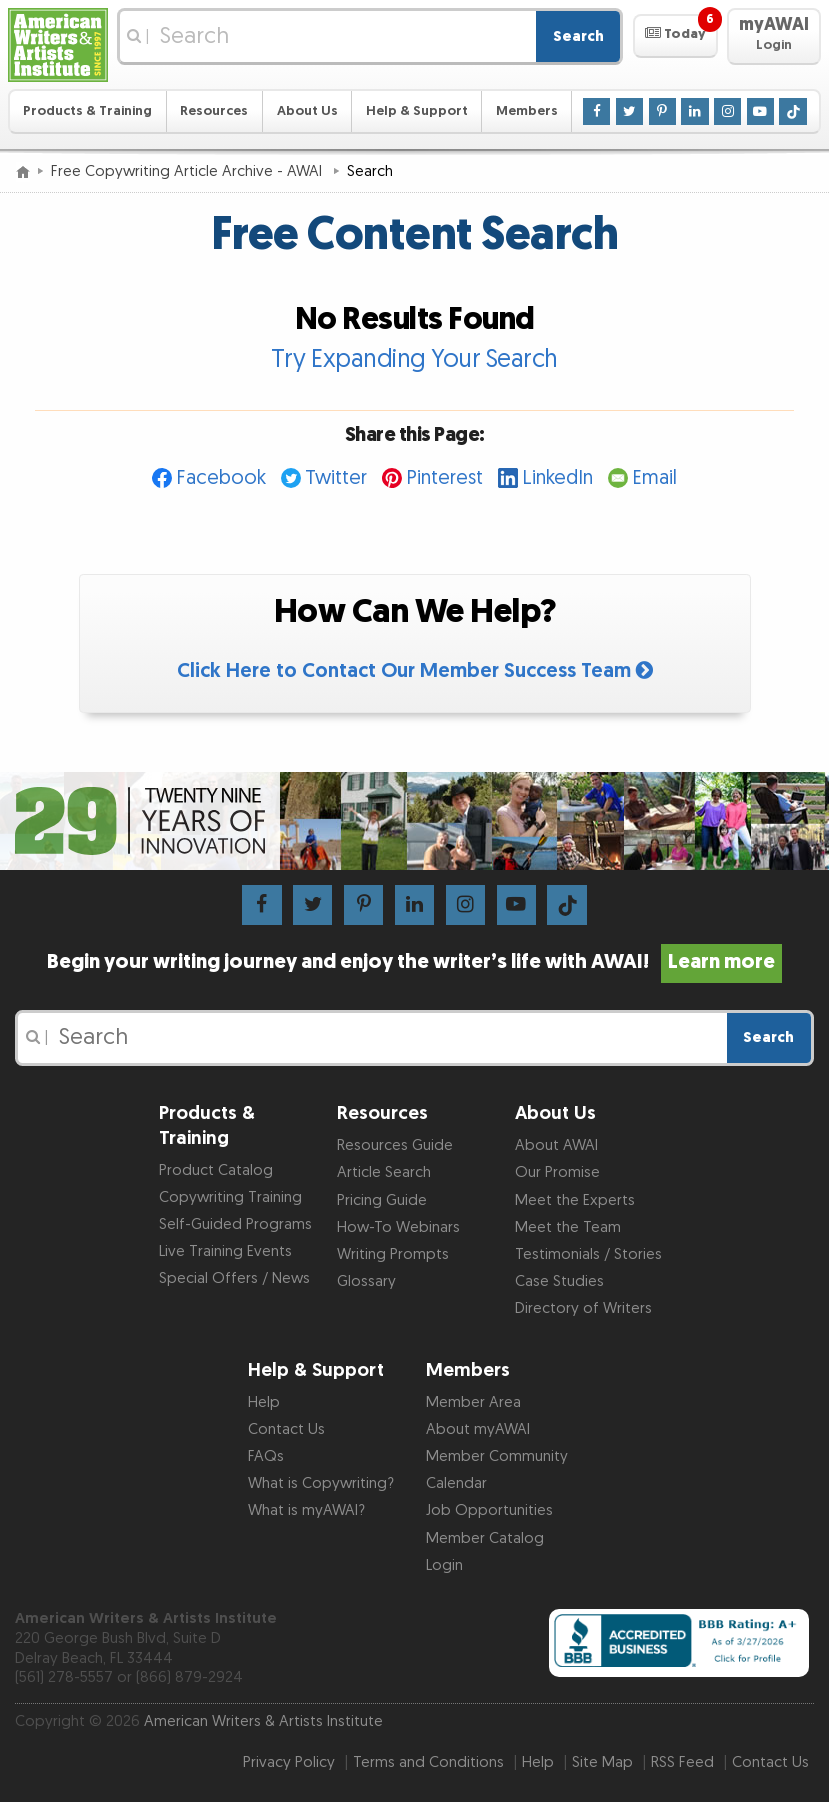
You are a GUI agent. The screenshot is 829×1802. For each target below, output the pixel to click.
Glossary (366, 1281)
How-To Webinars (398, 1227)
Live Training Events (225, 1251)
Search (578, 36)
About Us (307, 111)
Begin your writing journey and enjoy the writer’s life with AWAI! (414, 962)
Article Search (384, 1172)
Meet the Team (568, 1227)
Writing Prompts (393, 1254)
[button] (675, 36)
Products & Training (87, 111)
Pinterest (444, 478)
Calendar (456, 1483)
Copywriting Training (230, 1197)
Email (654, 478)
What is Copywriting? (321, 1483)
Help (264, 1402)
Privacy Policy (289, 1762)
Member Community (497, 1456)
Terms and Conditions (428, 1762)
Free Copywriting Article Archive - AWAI (188, 171)
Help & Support (417, 111)
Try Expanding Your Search (414, 359)
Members (527, 111)
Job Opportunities (489, 1510)
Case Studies (559, 1281)
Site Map (602, 1762)
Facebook (221, 478)
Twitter (336, 478)
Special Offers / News (234, 1278)
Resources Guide (395, 1145)
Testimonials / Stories (588, 1254)
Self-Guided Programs (235, 1224)
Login (444, 1565)
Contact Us (286, 1429)
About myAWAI (478, 1429)
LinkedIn (557, 478)
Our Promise (557, 1172)
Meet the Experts (575, 1200)
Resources (214, 111)
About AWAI (556, 1145)
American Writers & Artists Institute (263, 1721)
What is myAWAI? (306, 1510)
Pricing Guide (382, 1200)
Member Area (473, 1402)
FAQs (266, 1456)
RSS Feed (682, 1762)
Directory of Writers (583, 1308)
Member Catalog (485, 1538)
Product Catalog (216, 1170)
